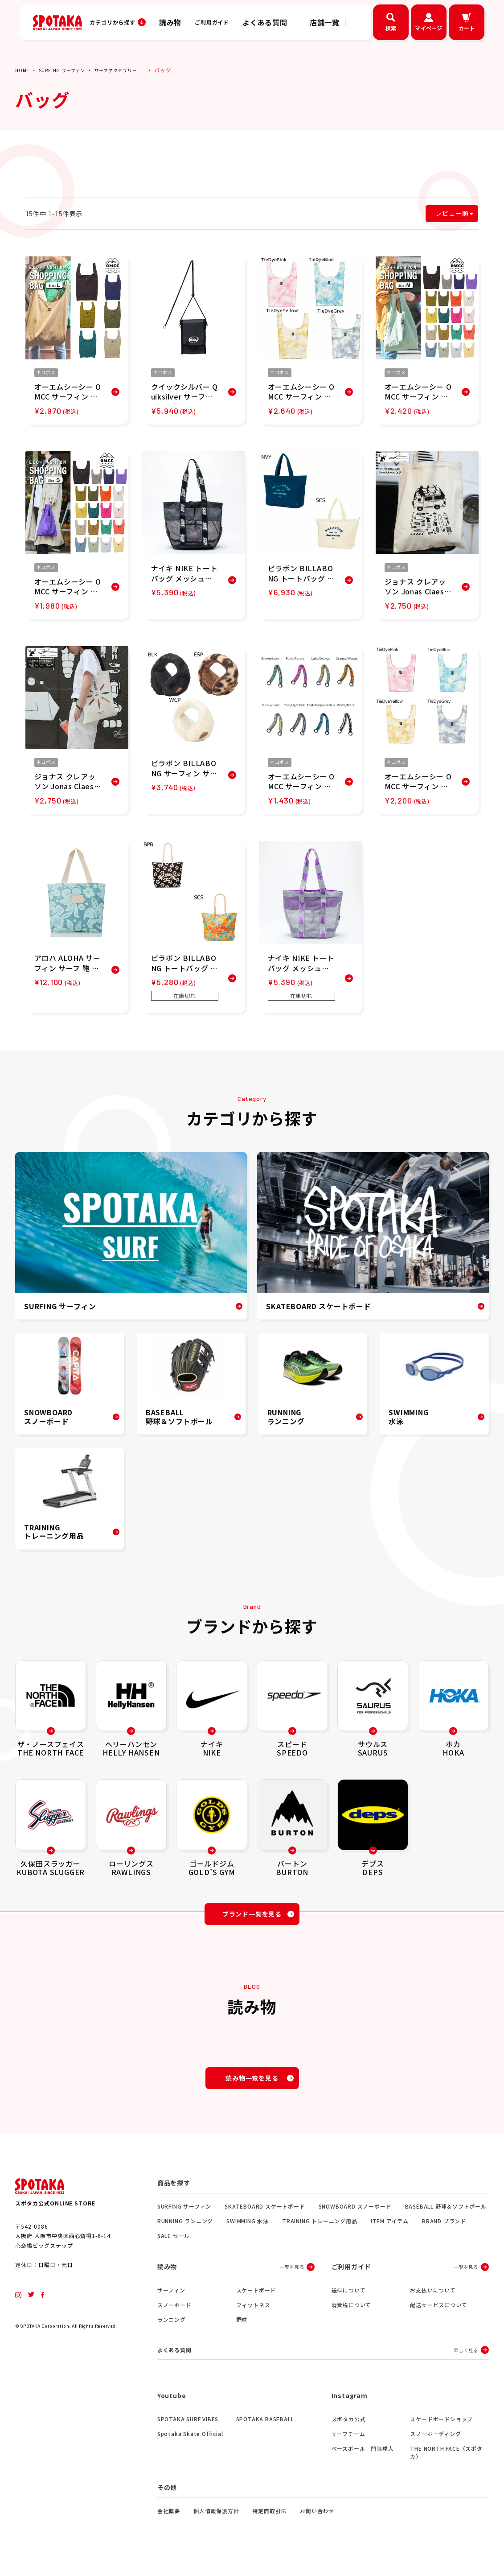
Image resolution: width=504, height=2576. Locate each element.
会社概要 (168, 2523)
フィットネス (253, 2315)
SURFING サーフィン (67, 70)
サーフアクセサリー (128, 70)
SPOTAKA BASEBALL (265, 2431)
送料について (349, 2300)
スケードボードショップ (441, 2431)
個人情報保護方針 (216, 2523)
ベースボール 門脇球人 (363, 2460)
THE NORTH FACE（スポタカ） (446, 2464)
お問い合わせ (317, 2523)
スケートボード (256, 2300)
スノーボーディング (435, 2445)
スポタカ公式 (349, 2431)
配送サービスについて (438, 2315)
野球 (242, 2330)
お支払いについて (432, 2300)
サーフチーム (348, 2445)
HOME (23, 70)
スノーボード (174, 2315)
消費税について (352, 2315)
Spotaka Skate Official (190, 2445)
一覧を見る (292, 2277)
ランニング (171, 2330)
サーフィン (171, 2300)
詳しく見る (466, 2361)
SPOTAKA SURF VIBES (187, 2431)
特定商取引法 (269, 2523)
